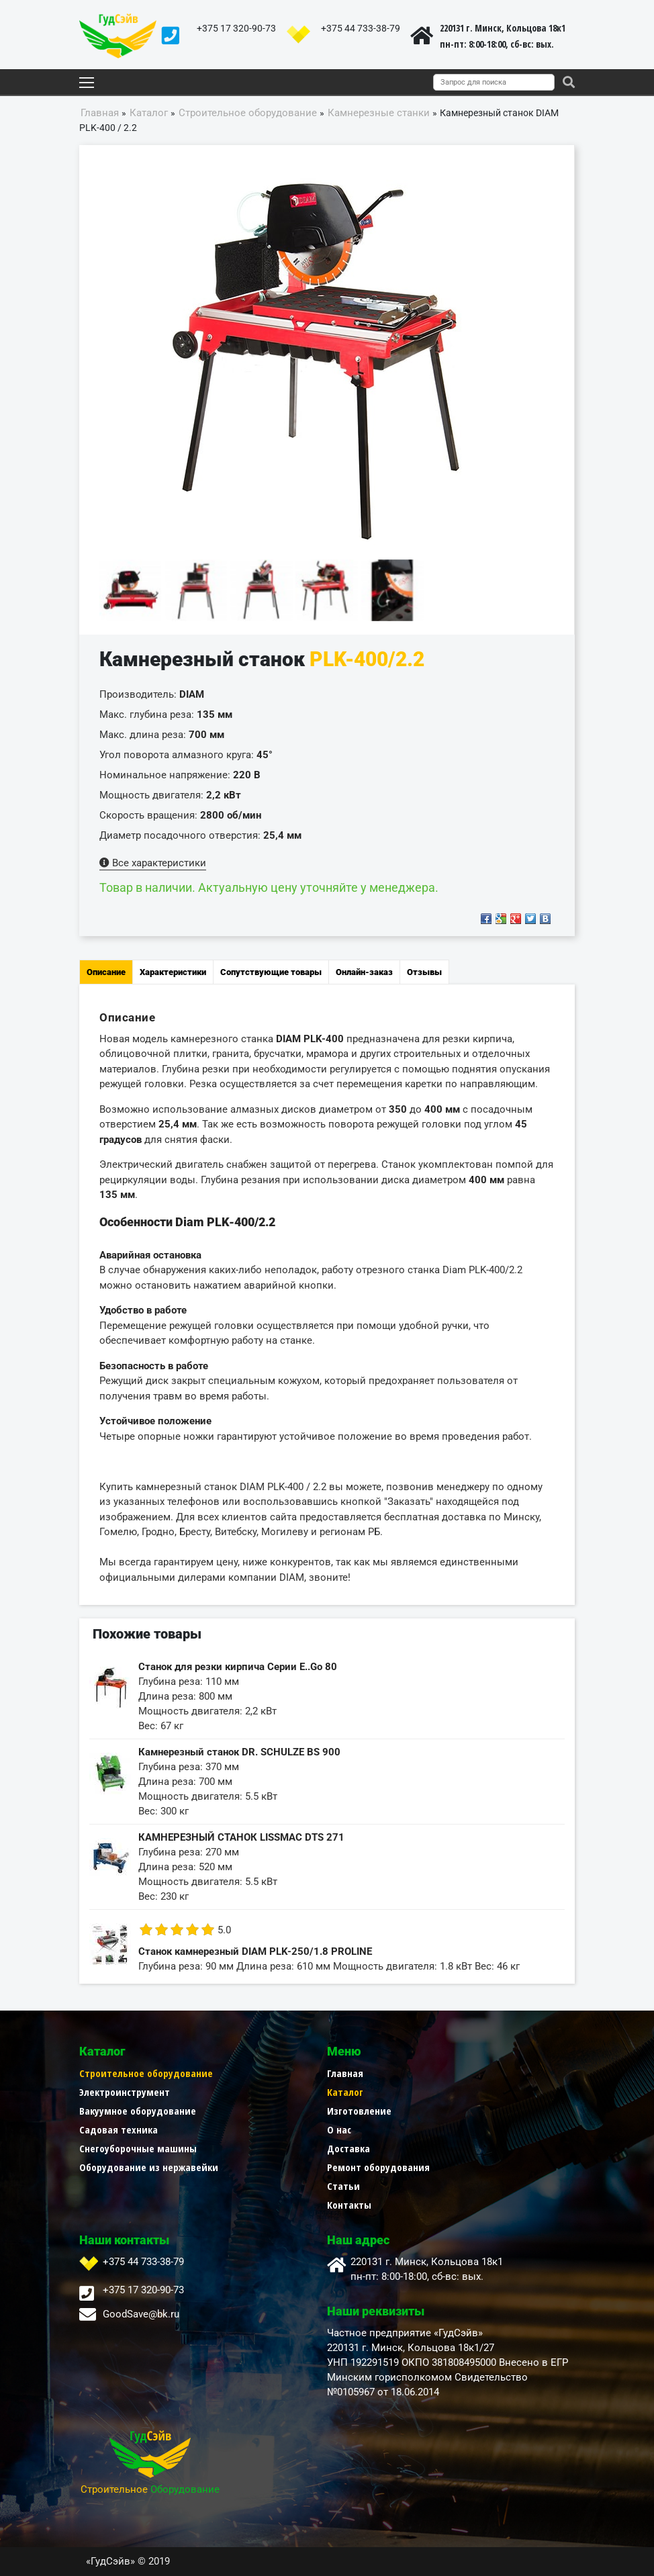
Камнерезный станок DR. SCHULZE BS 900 (239, 1752)
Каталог (345, 2092)
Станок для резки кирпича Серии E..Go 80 (237, 1667)
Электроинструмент (124, 2092)
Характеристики (173, 972)
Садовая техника (118, 2129)
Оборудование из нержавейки (148, 2167)
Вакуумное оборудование (137, 2110)
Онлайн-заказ (364, 972)
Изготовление (359, 2110)
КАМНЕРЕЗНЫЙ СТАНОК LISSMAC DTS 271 (241, 1837)
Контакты (349, 2204)
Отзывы (424, 972)
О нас (339, 2129)
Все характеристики (152, 863)
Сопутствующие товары (271, 972)
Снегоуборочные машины (138, 2148)
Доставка (348, 2148)
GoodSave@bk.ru (141, 2314)
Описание (106, 972)
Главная (345, 2073)
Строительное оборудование (146, 2073)
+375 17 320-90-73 (236, 28)
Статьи (343, 2186)
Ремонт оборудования (378, 2167)
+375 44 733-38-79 (360, 28)
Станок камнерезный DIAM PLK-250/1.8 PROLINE (255, 1951)
